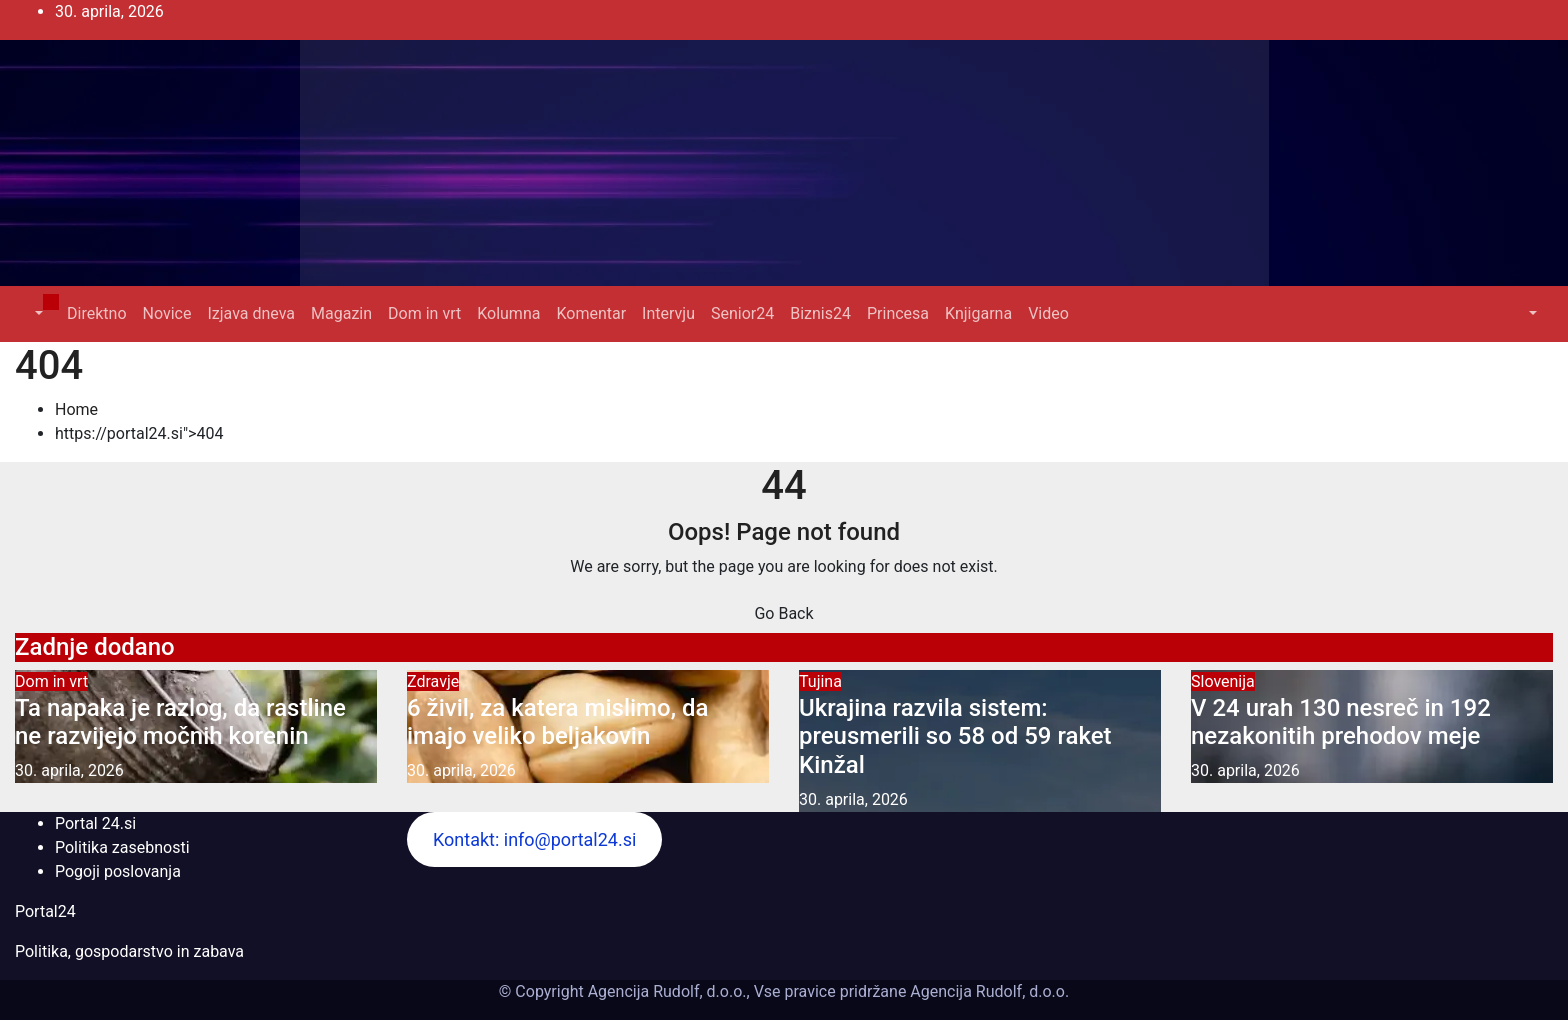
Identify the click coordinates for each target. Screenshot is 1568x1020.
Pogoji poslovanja (118, 871)
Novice (167, 313)
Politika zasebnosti (122, 847)
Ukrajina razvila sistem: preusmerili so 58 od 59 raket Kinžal (955, 737)
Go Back (783, 613)
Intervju (668, 313)
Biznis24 (820, 313)
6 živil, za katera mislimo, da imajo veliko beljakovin (557, 722)
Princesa (898, 313)
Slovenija (1223, 681)
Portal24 (45, 911)
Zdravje (433, 681)
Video (1048, 313)
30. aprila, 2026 (69, 770)
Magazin (341, 313)
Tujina (820, 681)
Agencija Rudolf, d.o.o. (987, 991)
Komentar (591, 313)
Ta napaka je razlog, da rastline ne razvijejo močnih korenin (180, 722)
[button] (37, 313)
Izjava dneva (251, 313)
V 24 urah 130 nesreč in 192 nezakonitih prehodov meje (1341, 722)
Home (76, 409)
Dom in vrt (424, 313)
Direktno (96, 313)
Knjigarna (978, 313)
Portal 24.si (95, 823)
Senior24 (742, 313)
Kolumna (508, 313)
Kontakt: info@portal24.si (534, 839)
